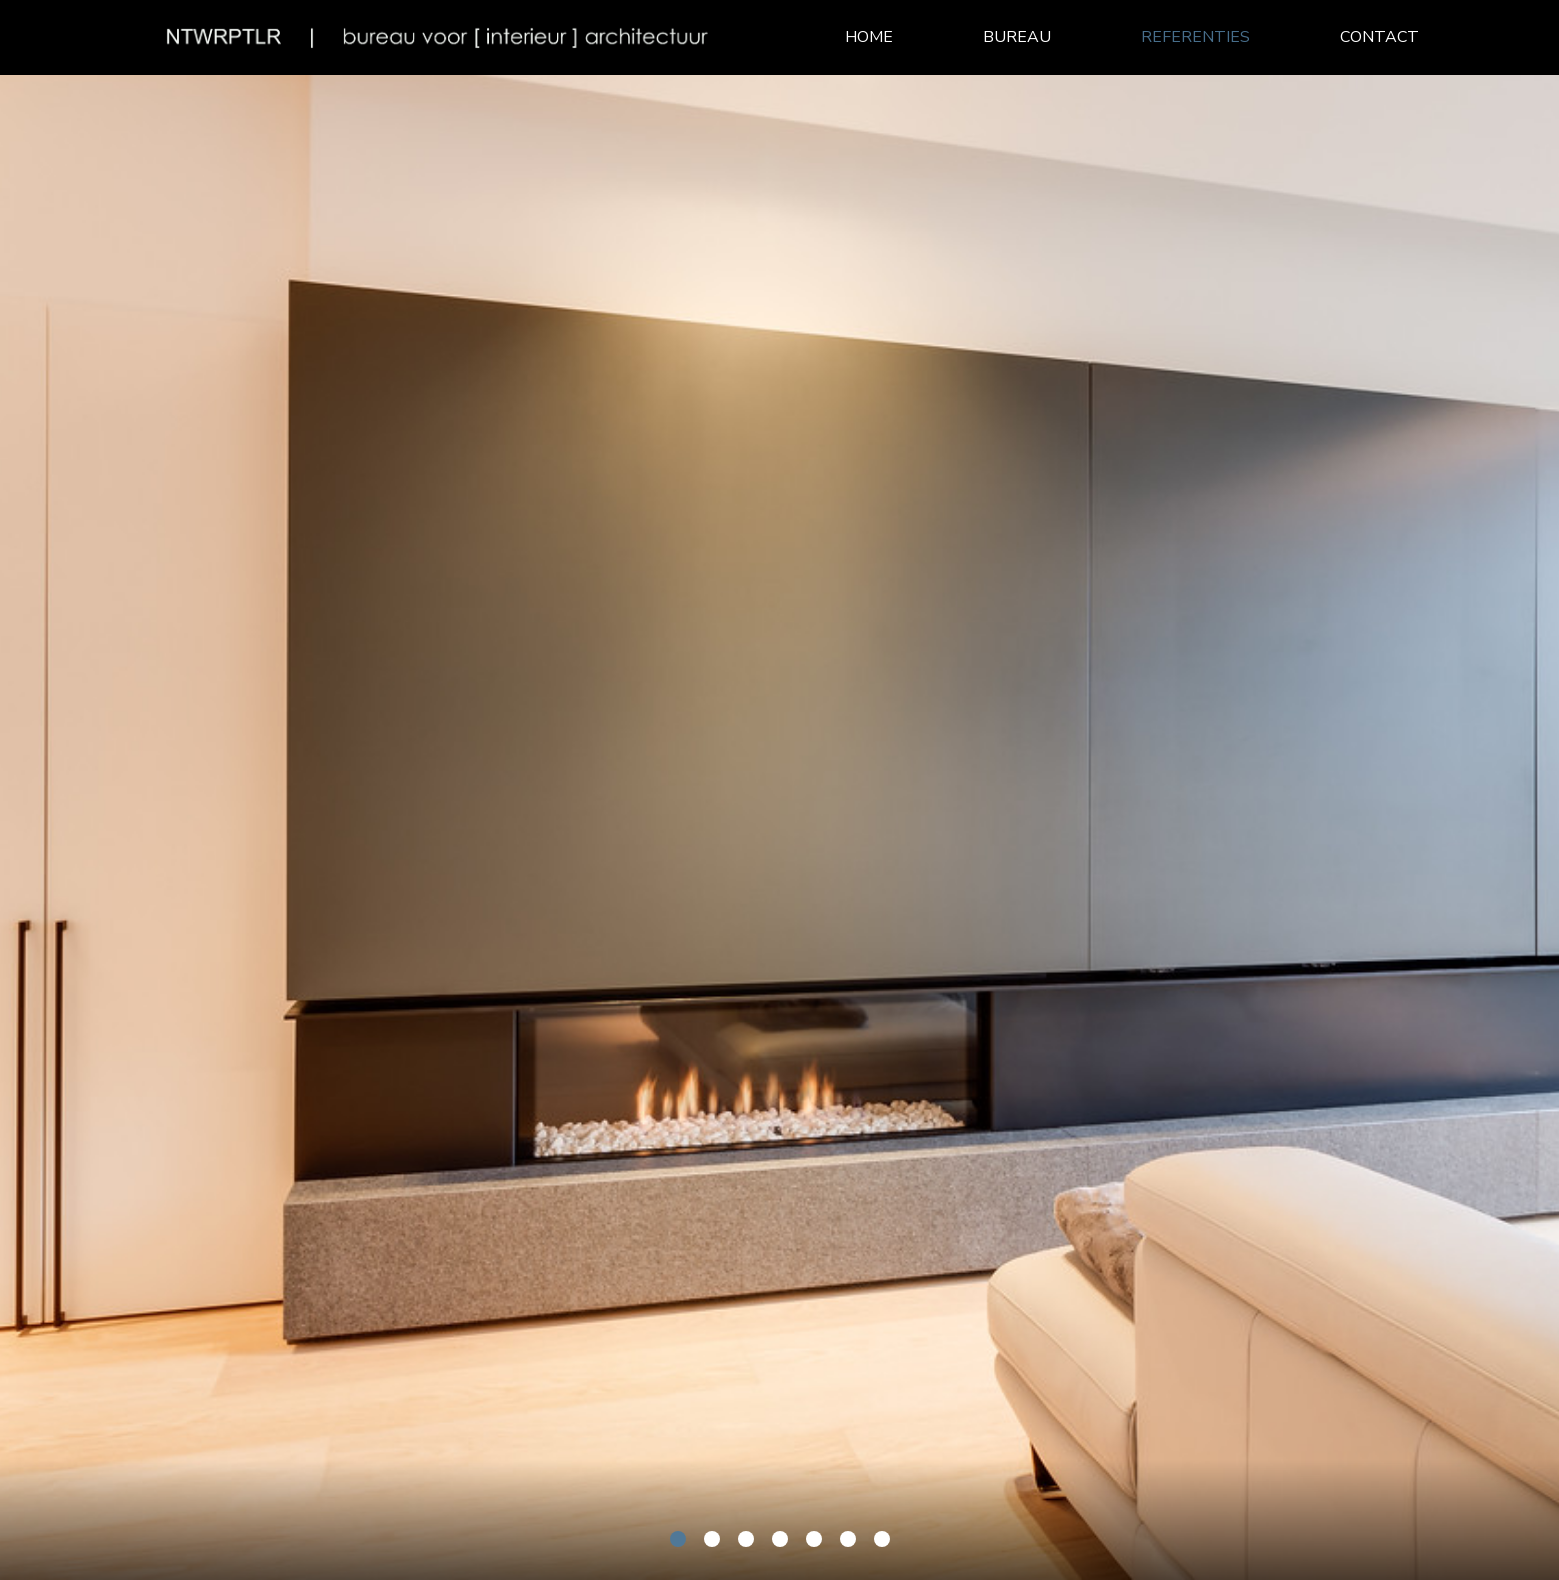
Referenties (1195, 37)
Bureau (1017, 37)
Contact (1379, 37)
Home (869, 37)
